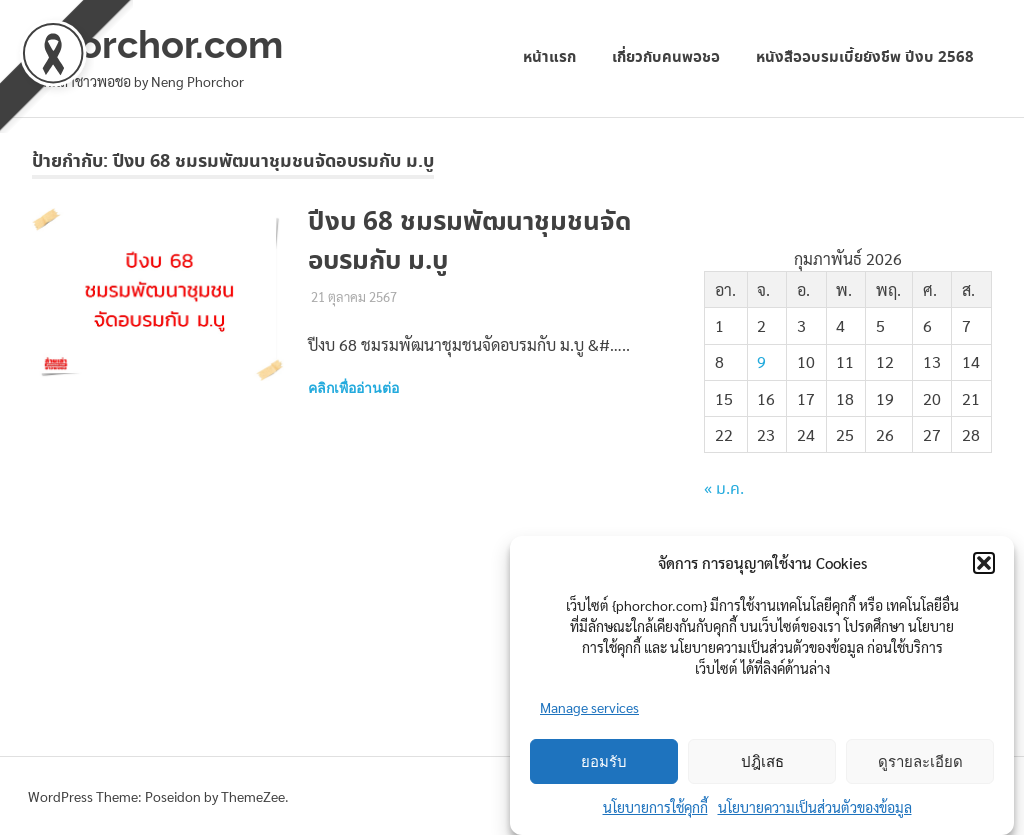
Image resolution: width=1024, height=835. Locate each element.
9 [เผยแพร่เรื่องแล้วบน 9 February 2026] (761, 361)
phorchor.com (157, 44)
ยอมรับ (604, 762)
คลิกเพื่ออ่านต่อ (353, 388)
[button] (984, 563)
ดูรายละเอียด (920, 762)
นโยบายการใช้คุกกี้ (655, 807)
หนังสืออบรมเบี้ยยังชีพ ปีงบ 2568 (865, 57)
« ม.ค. (724, 489)
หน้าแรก (549, 57)
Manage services (589, 707)
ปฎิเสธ (762, 762)
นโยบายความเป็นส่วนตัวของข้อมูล (815, 807)
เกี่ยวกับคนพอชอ (666, 57)
